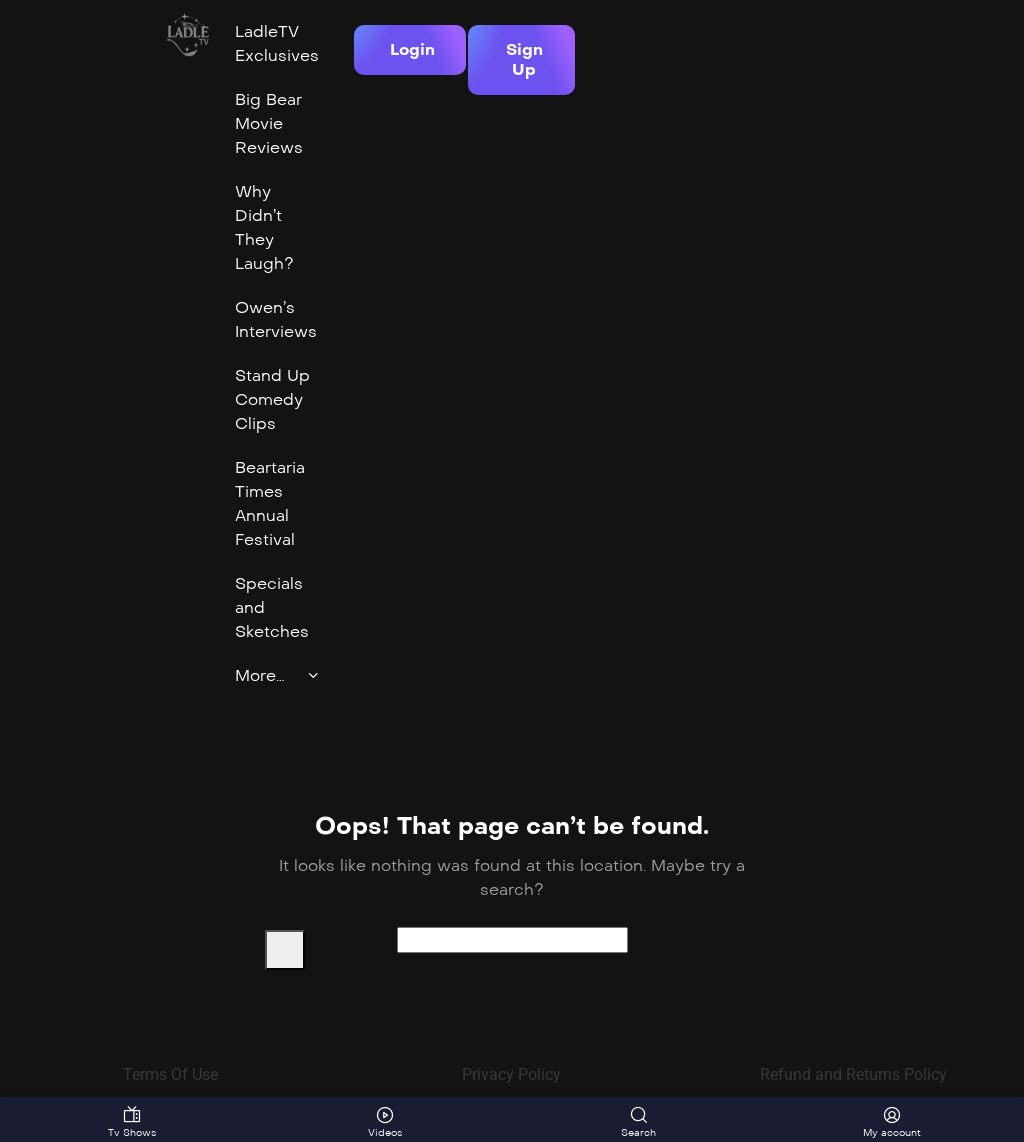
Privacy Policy (511, 1074)
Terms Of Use (170, 1074)
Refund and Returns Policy (853, 1074)
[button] (410, 50)
